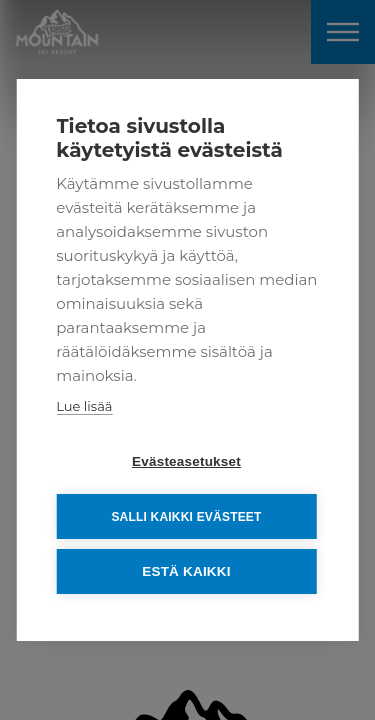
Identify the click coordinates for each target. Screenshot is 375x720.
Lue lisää (84, 406)
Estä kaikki (186, 571)
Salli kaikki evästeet (186, 517)
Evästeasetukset (186, 461)
